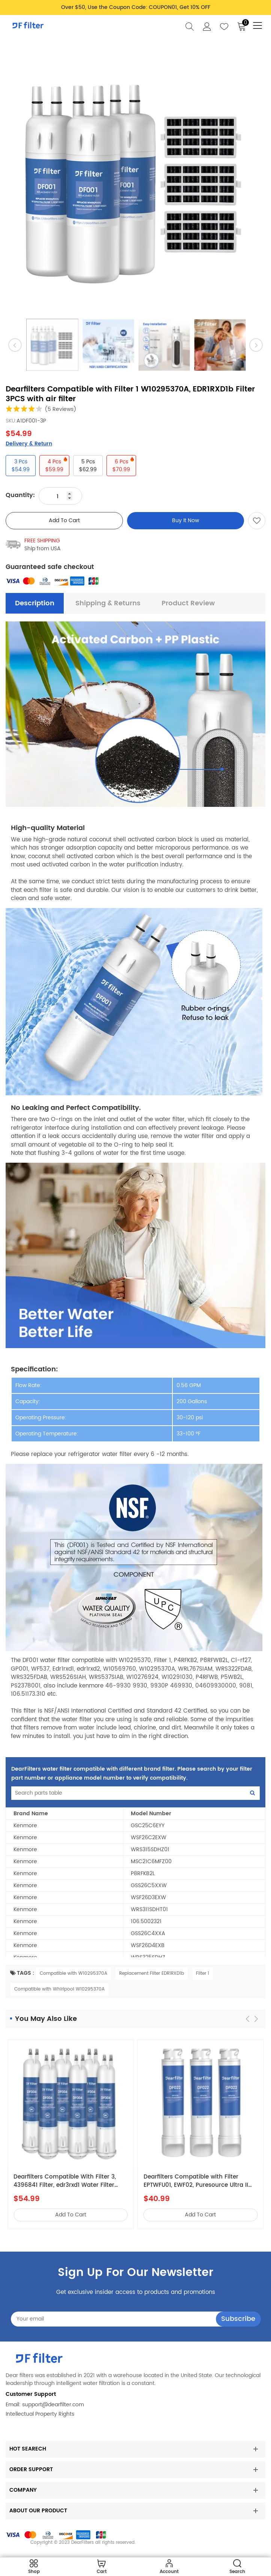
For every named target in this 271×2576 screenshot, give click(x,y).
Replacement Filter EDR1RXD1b (151, 1973)
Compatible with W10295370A (73, 1973)
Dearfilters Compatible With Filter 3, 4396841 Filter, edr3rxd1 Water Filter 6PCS (64, 2181)
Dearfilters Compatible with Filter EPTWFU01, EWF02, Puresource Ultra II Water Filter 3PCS (196, 2181)
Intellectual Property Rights (40, 2414)
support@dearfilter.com (53, 2404)
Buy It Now (185, 520)
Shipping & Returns (108, 603)
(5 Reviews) (60, 409)
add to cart (64, 520)
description (34, 603)
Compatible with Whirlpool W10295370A (59, 1989)
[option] (135, 181)
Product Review (188, 603)
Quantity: (20, 495)
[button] (256, 2019)
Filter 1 (202, 1973)
